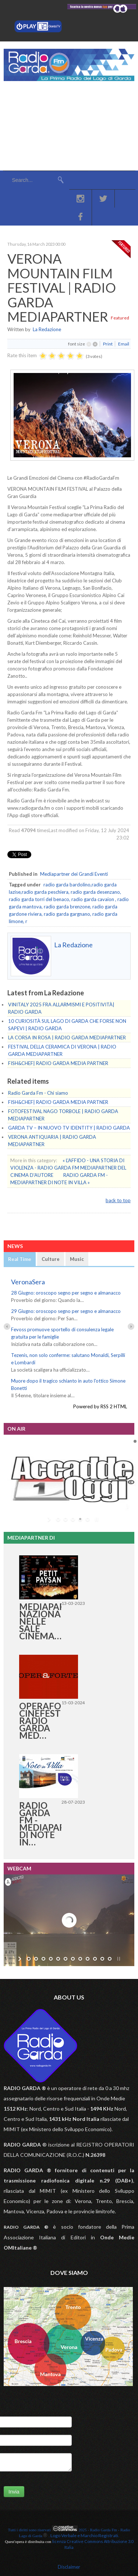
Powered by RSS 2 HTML (100, 1406)
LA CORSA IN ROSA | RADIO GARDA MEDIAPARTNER (67, 1037)
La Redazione (47, 329)
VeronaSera (28, 1282)
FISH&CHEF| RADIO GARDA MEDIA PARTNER (58, 1063)
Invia (14, 2492)
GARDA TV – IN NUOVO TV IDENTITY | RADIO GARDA (69, 1128)
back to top (118, 1200)
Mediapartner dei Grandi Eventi (74, 874)
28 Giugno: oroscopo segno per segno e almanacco (66, 1293)
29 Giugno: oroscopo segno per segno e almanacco (66, 1311)
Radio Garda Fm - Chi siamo (38, 1093)
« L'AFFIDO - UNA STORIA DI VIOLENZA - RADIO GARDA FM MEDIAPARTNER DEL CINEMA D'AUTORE (68, 1167)
